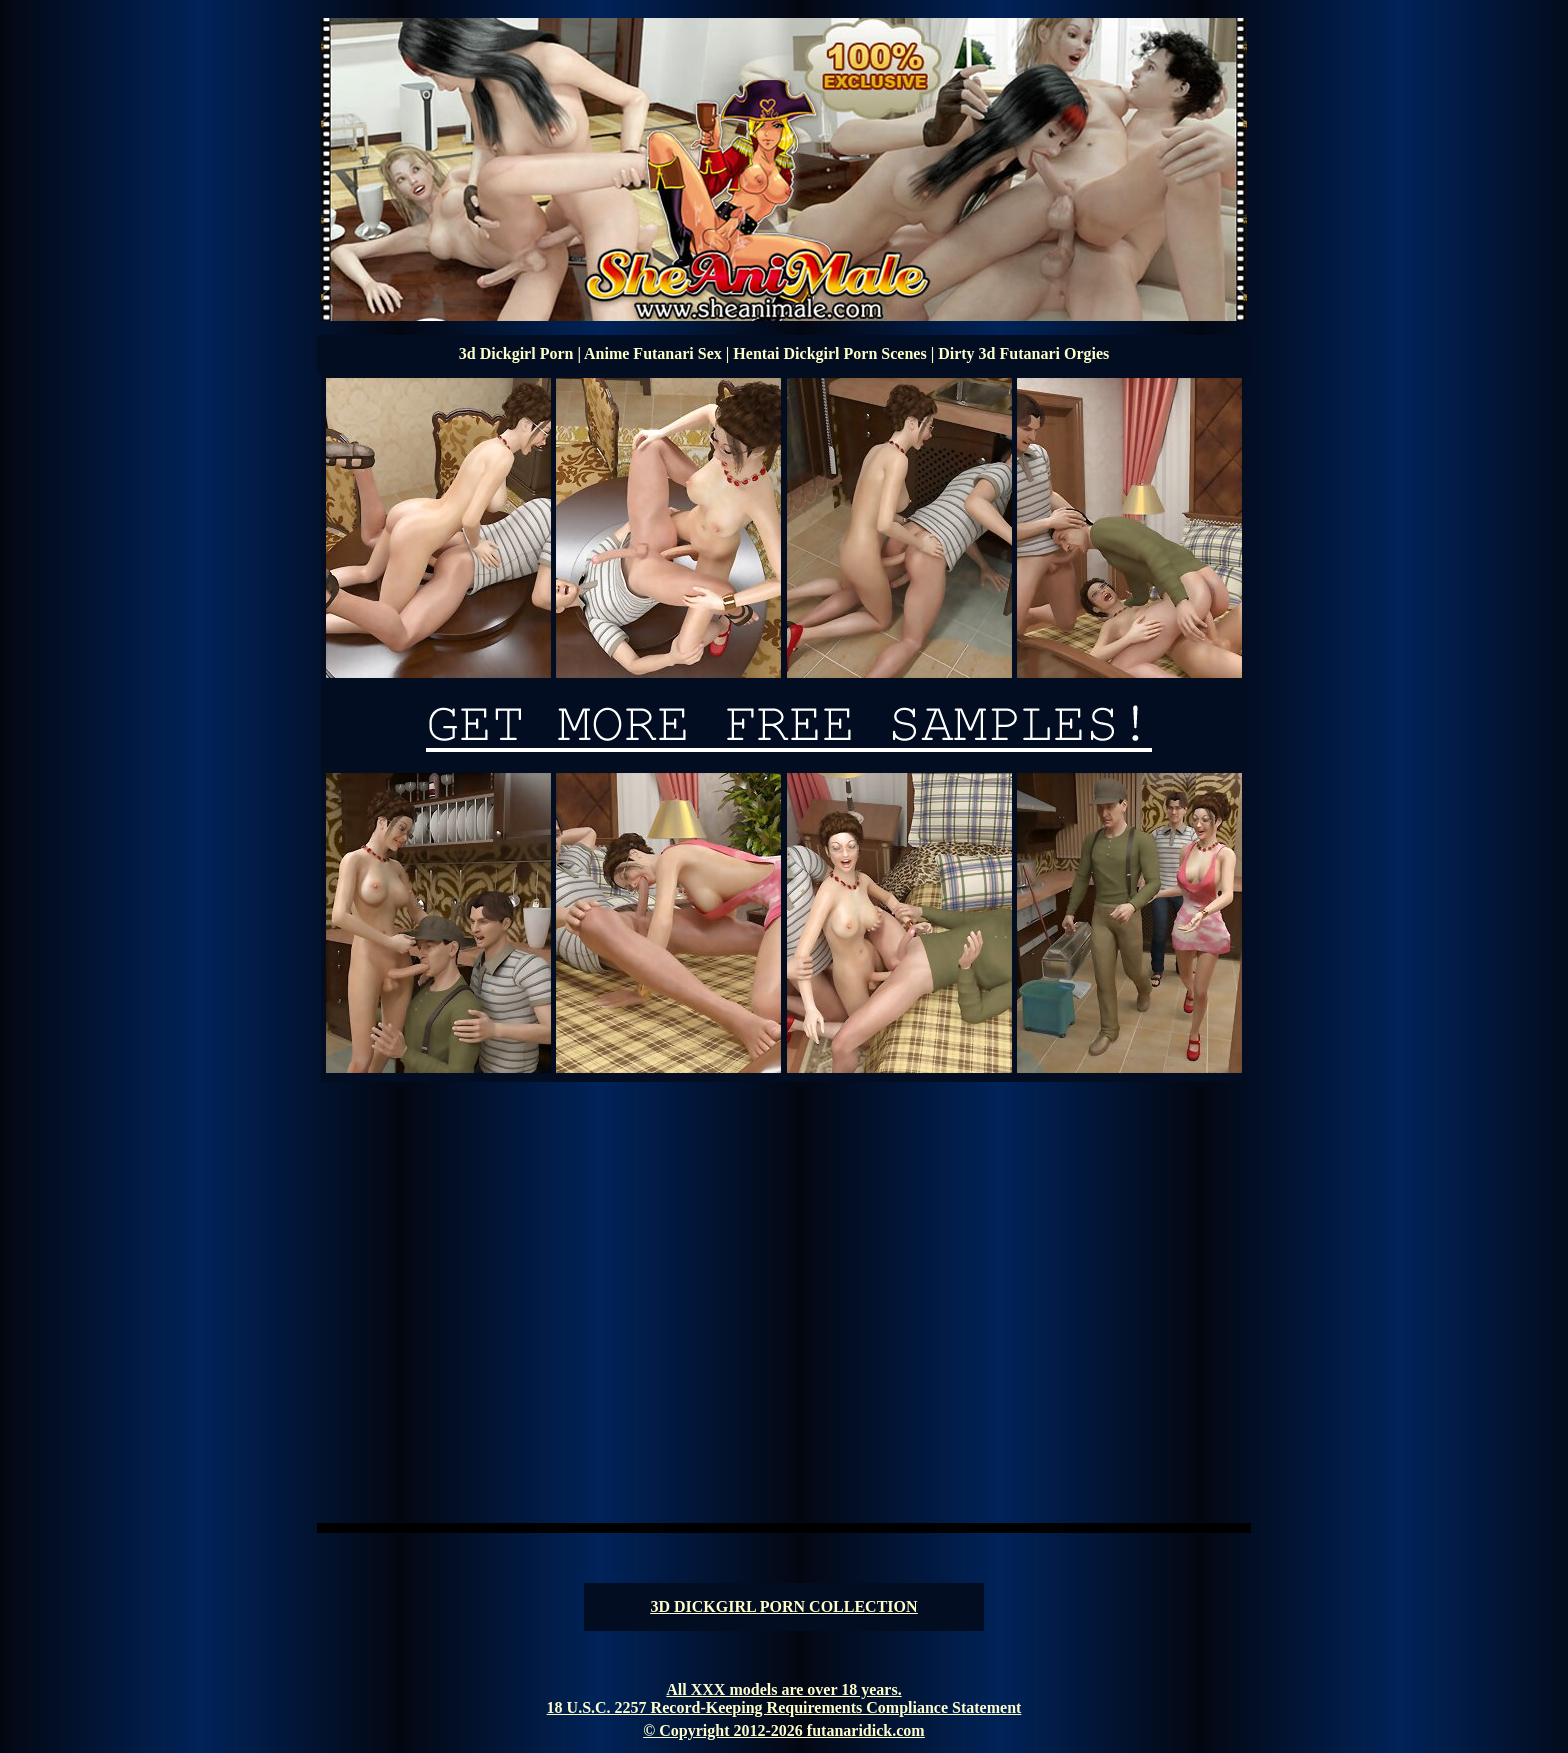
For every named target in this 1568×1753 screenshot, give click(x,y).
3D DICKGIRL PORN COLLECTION (783, 1606)
